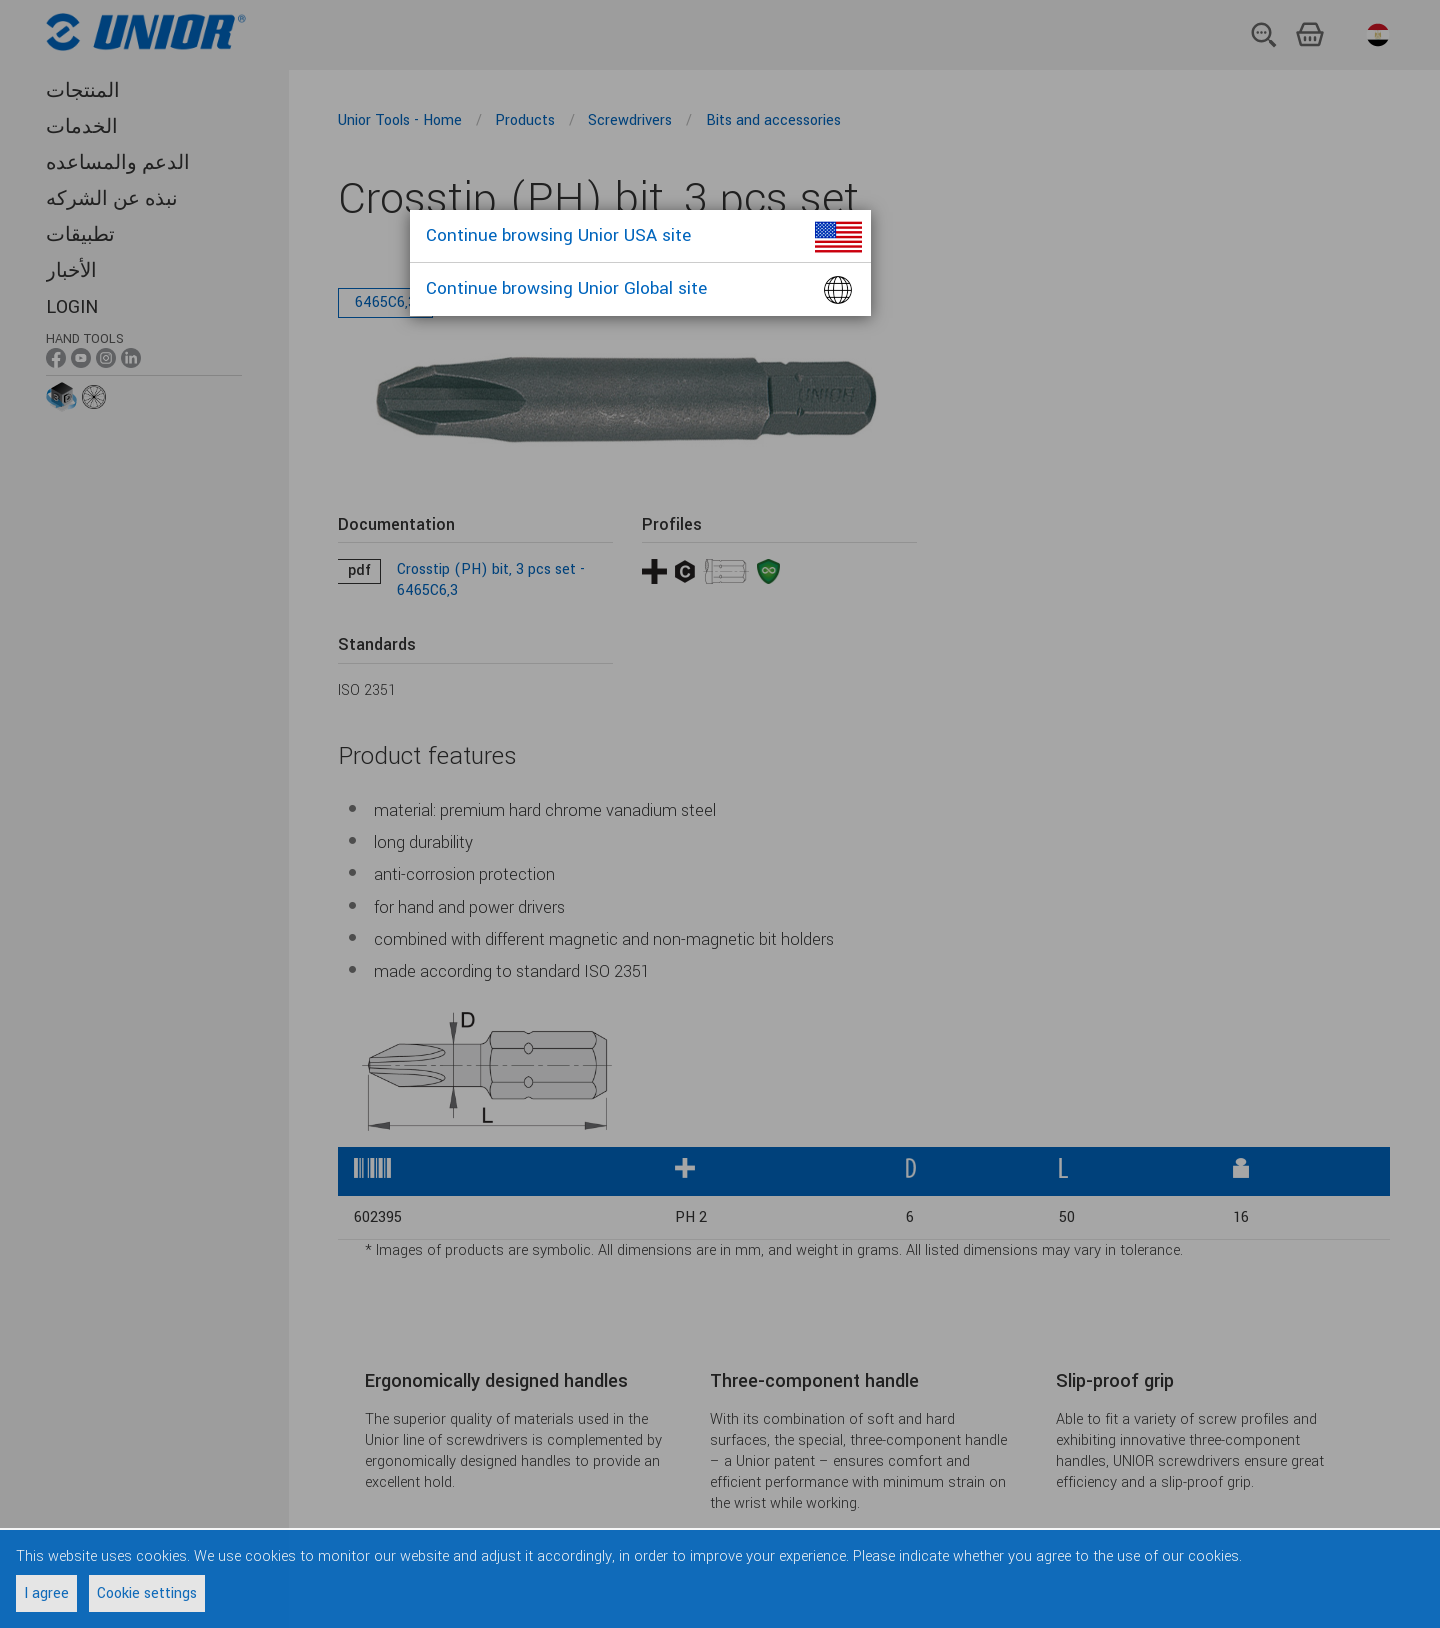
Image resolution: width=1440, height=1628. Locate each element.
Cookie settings (147, 1593)
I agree (46, 1593)
